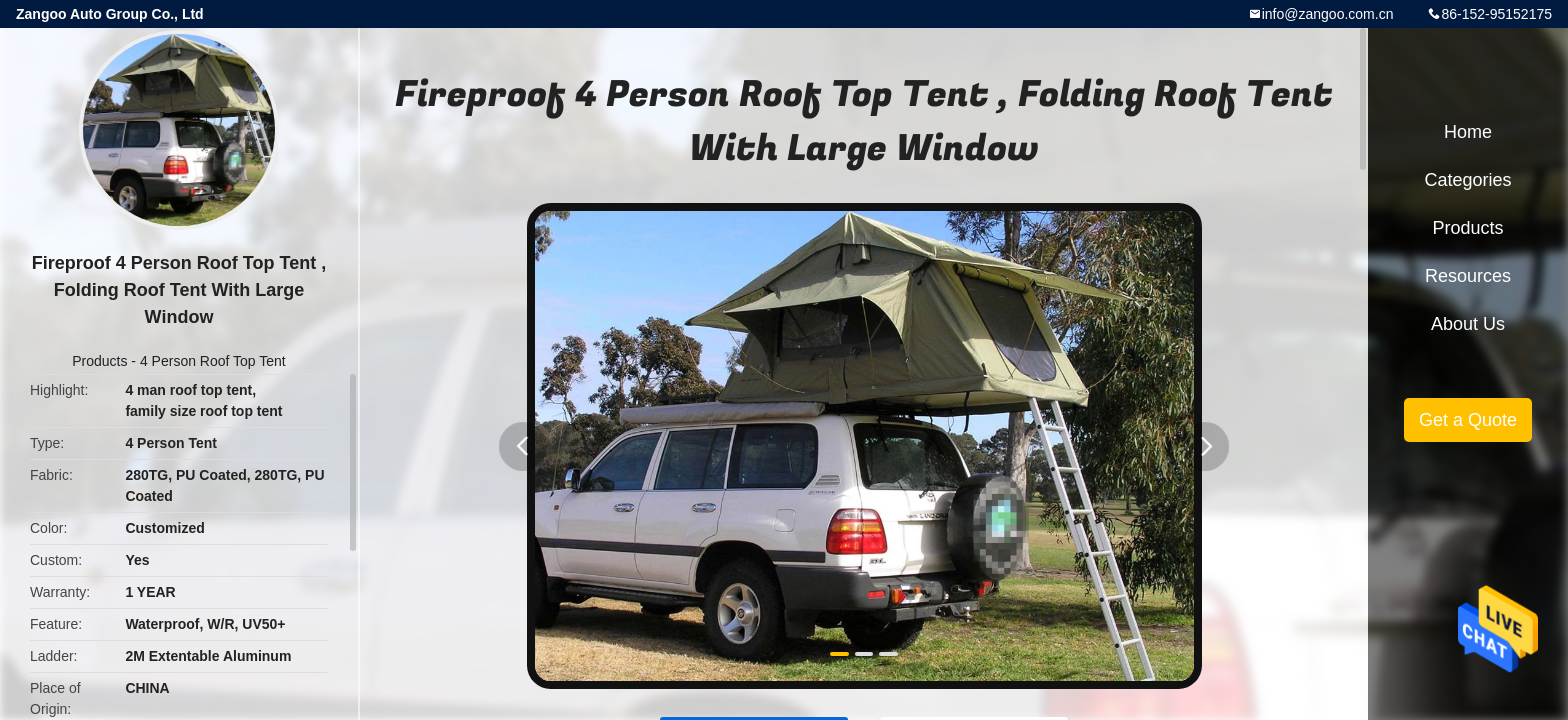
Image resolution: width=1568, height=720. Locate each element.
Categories (1467, 180)
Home (1468, 132)
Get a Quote (1468, 420)
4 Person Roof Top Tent (213, 361)
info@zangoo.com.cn (1328, 14)
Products (99, 361)
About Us (1468, 324)
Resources (1468, 276)
